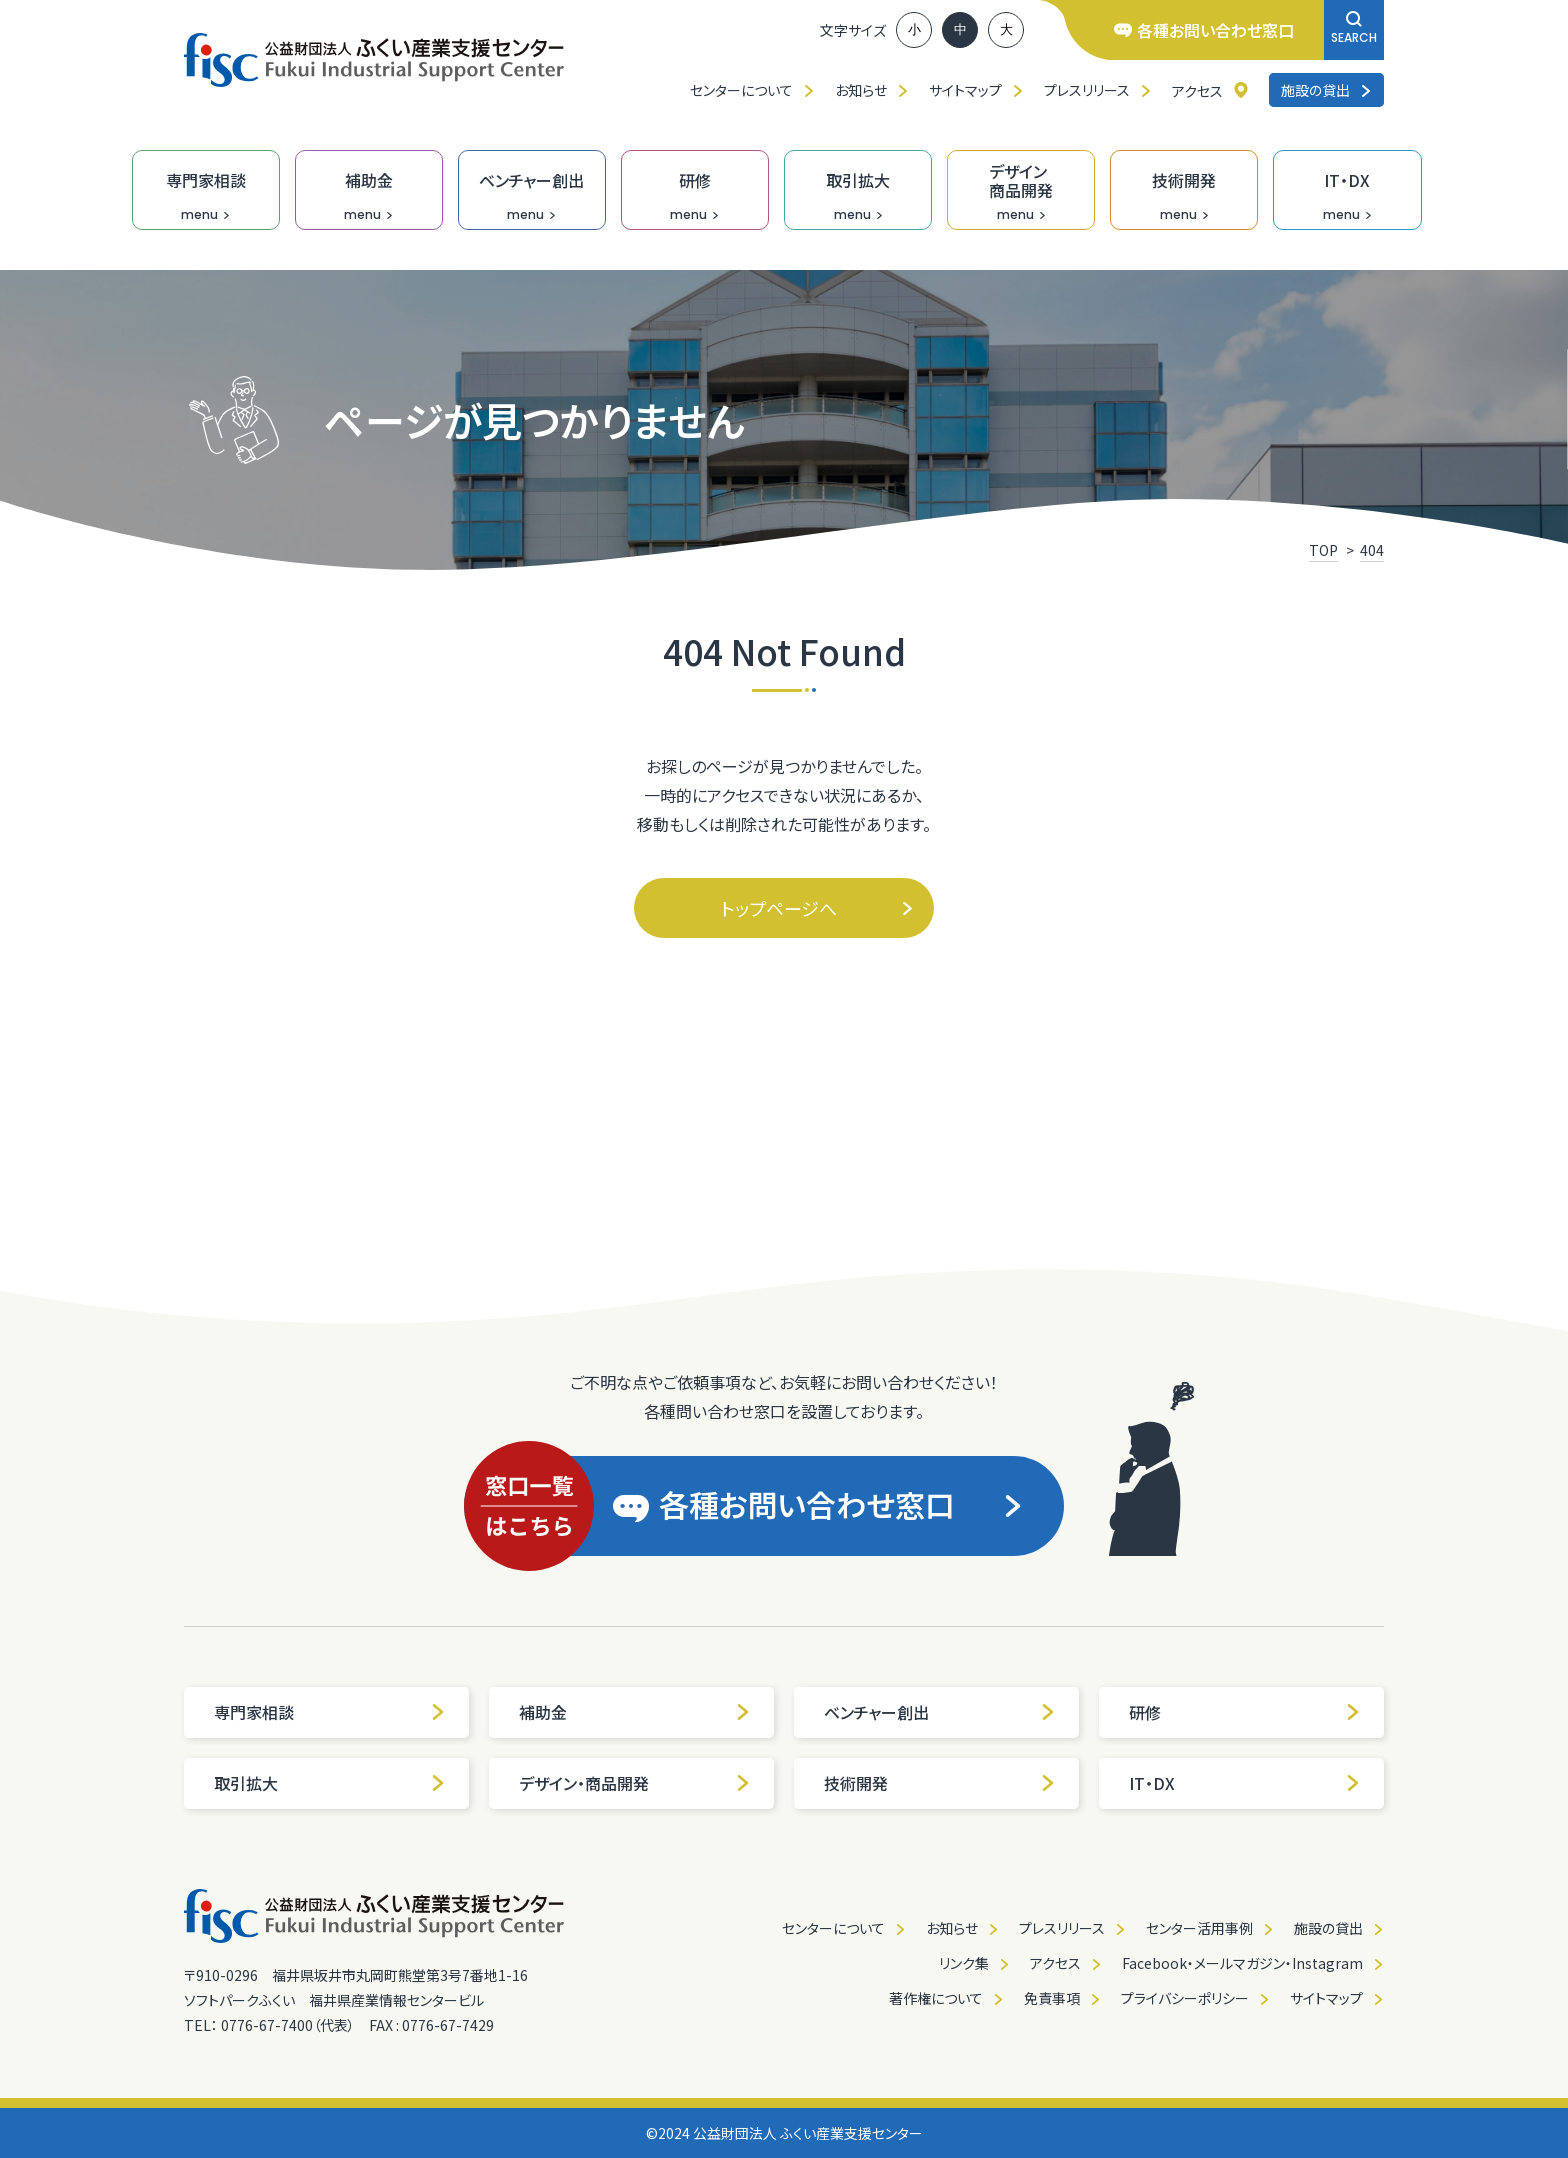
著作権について (936, 1998)
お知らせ (861, 90)
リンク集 (964, 1963)
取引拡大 (330, 1783)
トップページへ (817, 908)
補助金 (635, 1712)
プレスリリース (1087, 90)
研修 (1245, 1712)
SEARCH (1354, 28)
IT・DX (1245, 1783)
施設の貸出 (1326, 90)
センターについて (741, 90)
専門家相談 (330, 1712)
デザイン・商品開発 (635, 1783)
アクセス (1197, 91)
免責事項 (1052, 1998)
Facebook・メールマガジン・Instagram (1242, 1963)
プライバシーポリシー (1185, 1998)
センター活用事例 (1199, 1928)
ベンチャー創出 (940, 1712)
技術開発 (940, 1783)
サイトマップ (965, 90)
